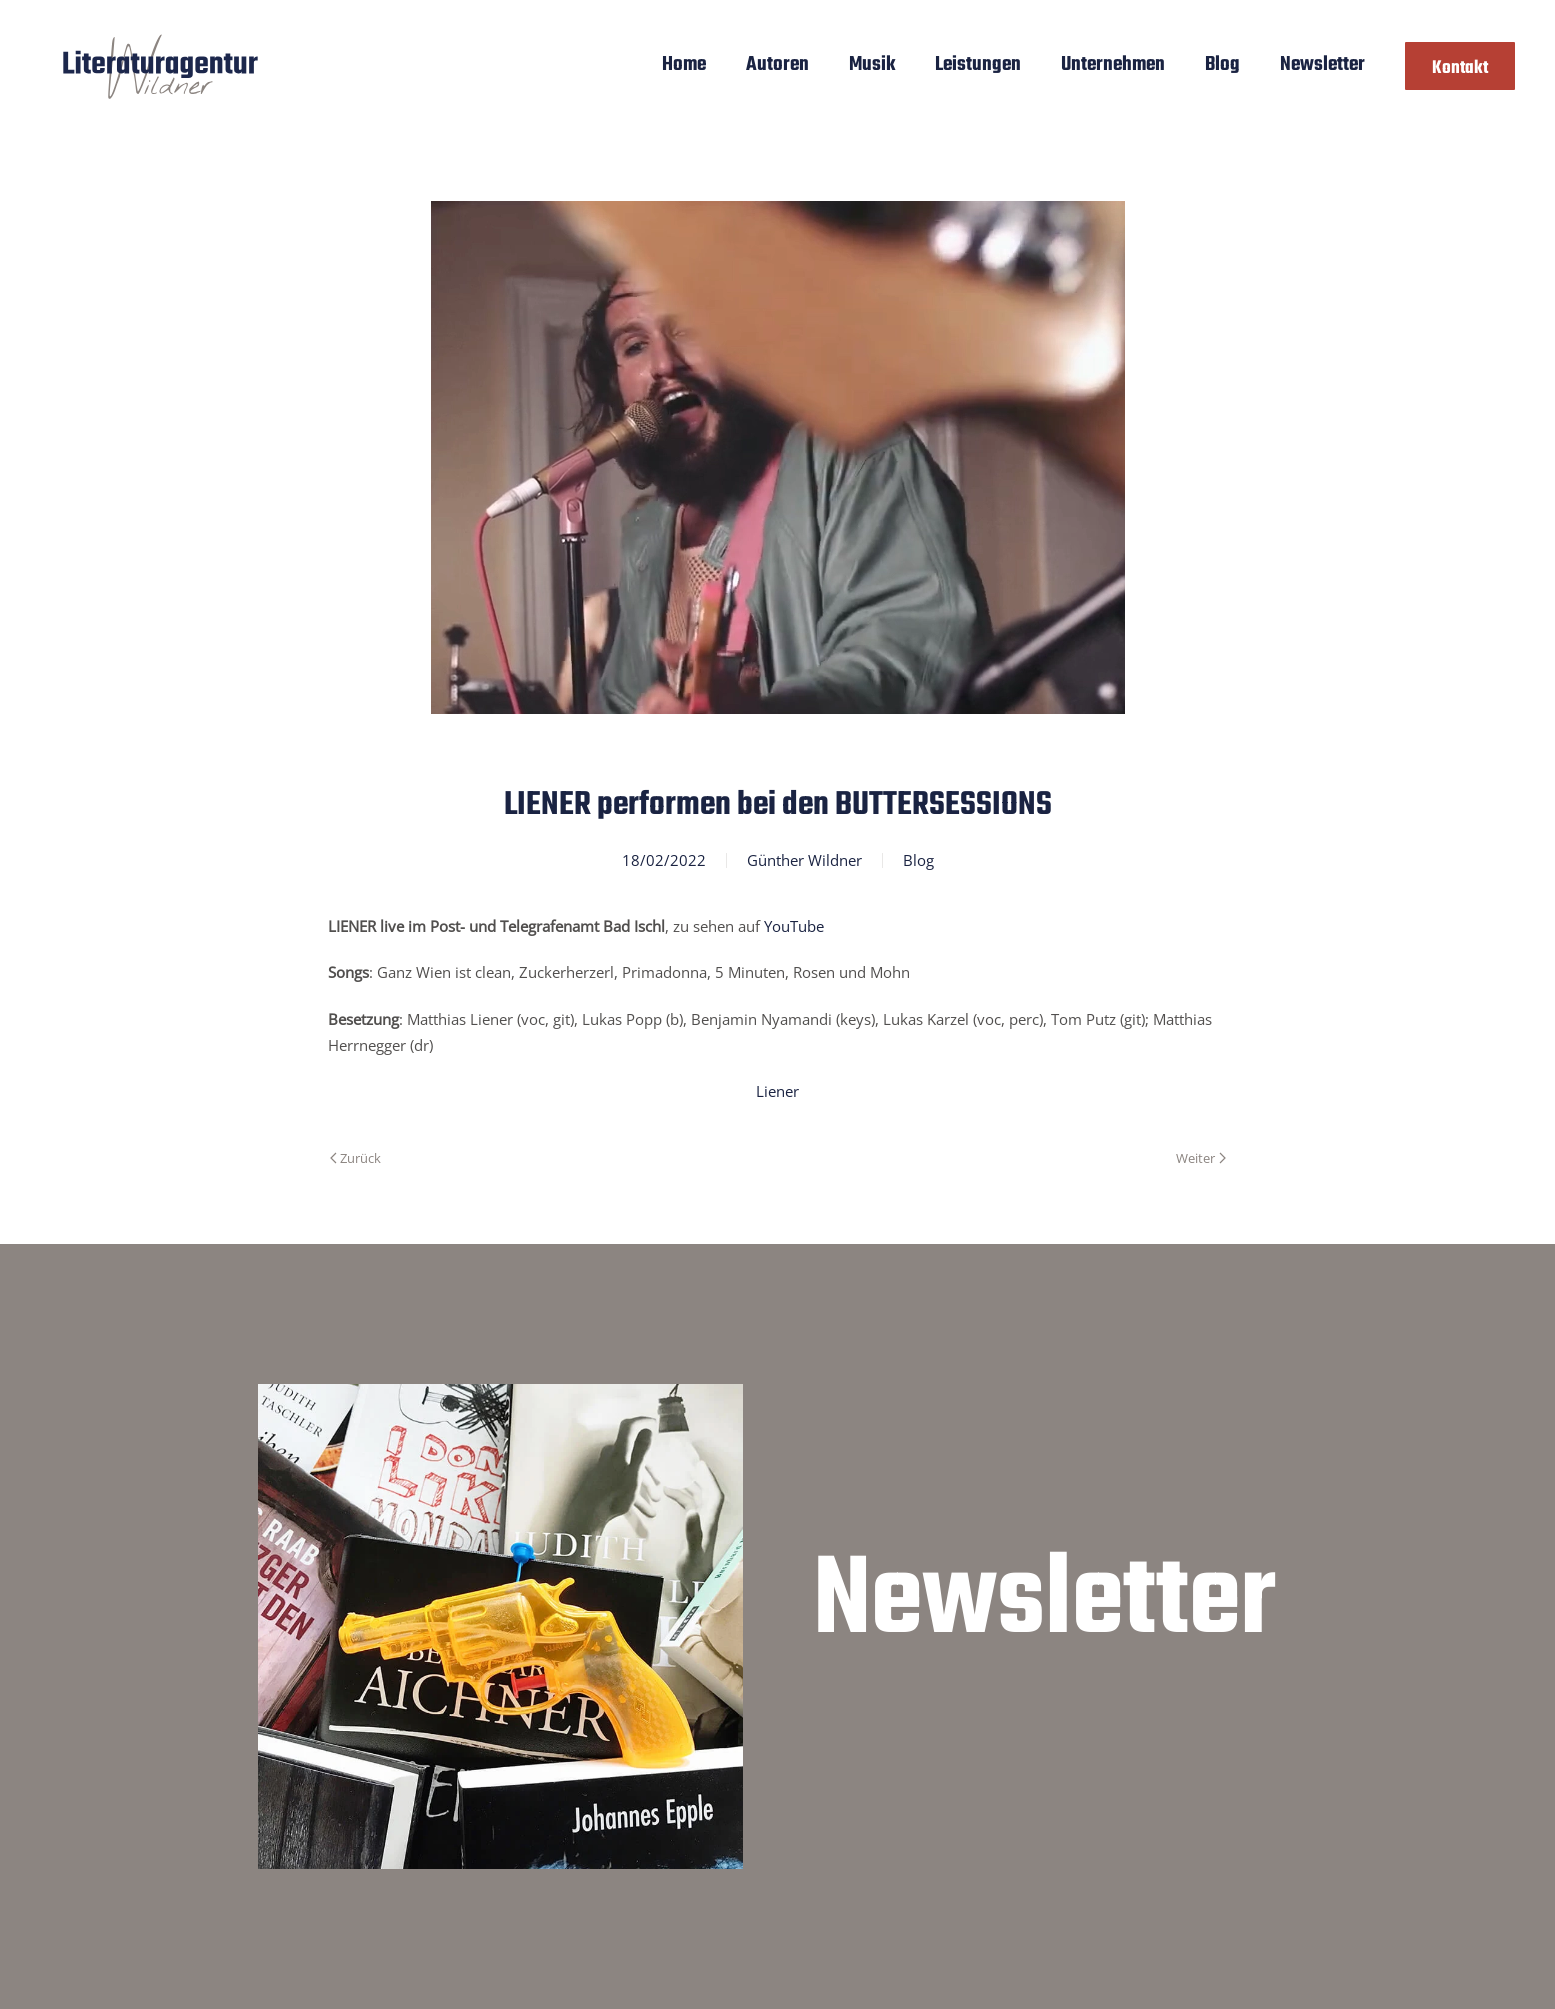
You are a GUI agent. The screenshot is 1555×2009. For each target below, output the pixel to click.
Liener (777, 1091)
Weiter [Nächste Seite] (1200, 1158)
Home (684, 64)
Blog (1222, 64)
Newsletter (1322, 64)
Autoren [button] (777, 64)
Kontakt (1460, 68)
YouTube (794, 926)
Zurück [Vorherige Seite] (355, 1158)
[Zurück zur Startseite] (160, 65)
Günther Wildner (804, 860)
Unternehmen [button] (1113, 64)
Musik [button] (872, 64)
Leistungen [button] (978, 64)
